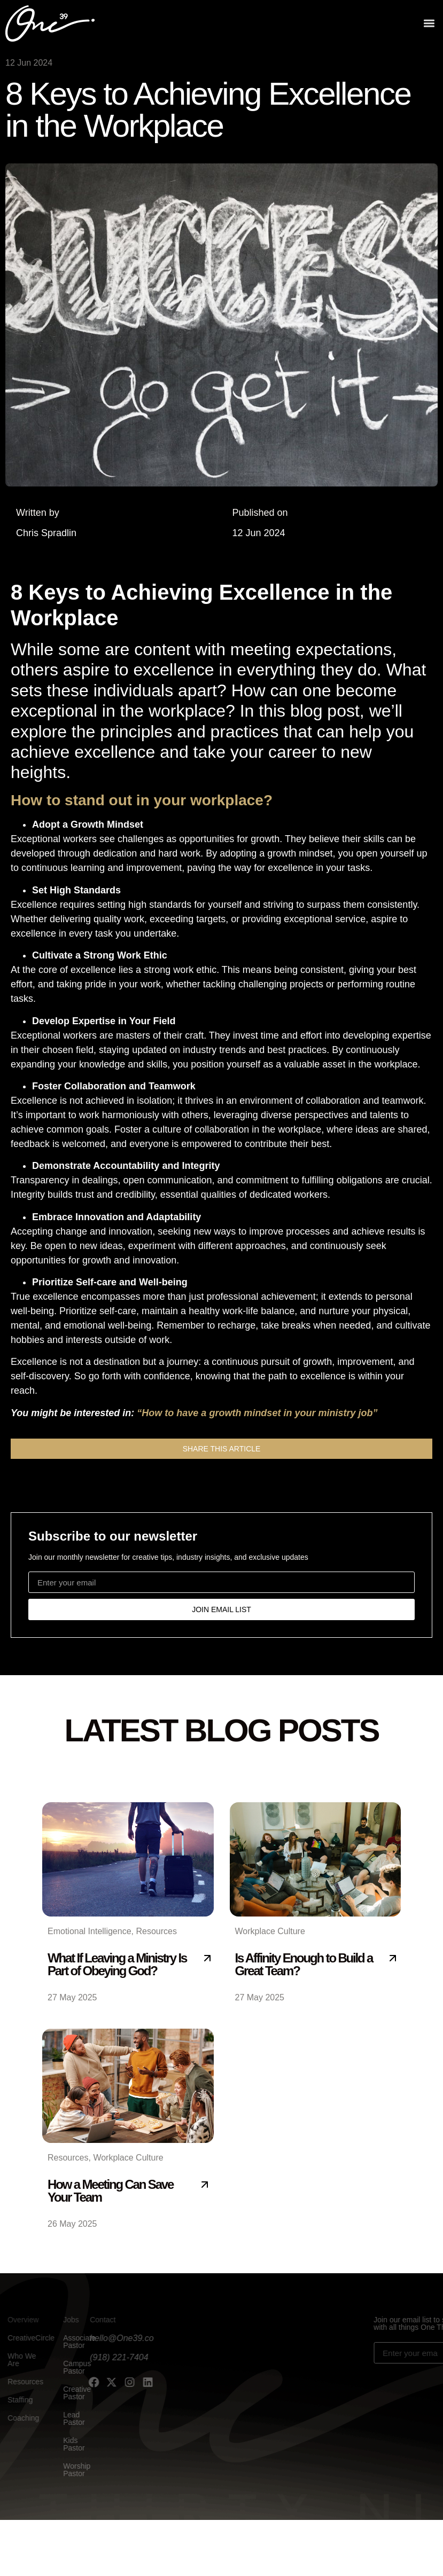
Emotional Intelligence (89, 1931)
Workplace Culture (270, 1931)
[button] (429, 21)
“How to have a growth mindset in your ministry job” (257, 1413)
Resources (156, 1931)
